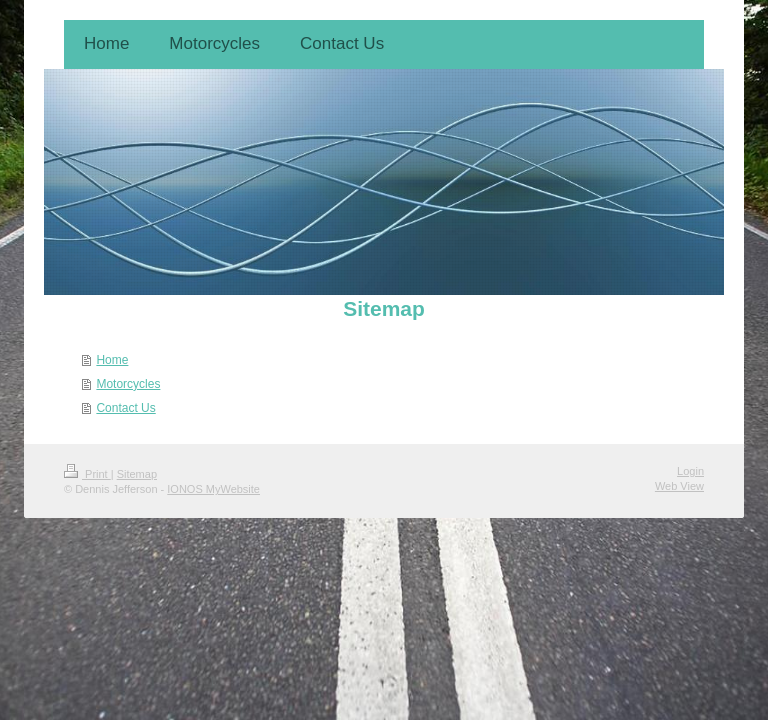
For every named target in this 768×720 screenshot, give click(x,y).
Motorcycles (128, 384)
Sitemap (137, 474)
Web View (679, 486)
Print (87, 474)
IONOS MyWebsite (213, 489)
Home (112, 360)
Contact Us (125, 408)
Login (690, 471)
